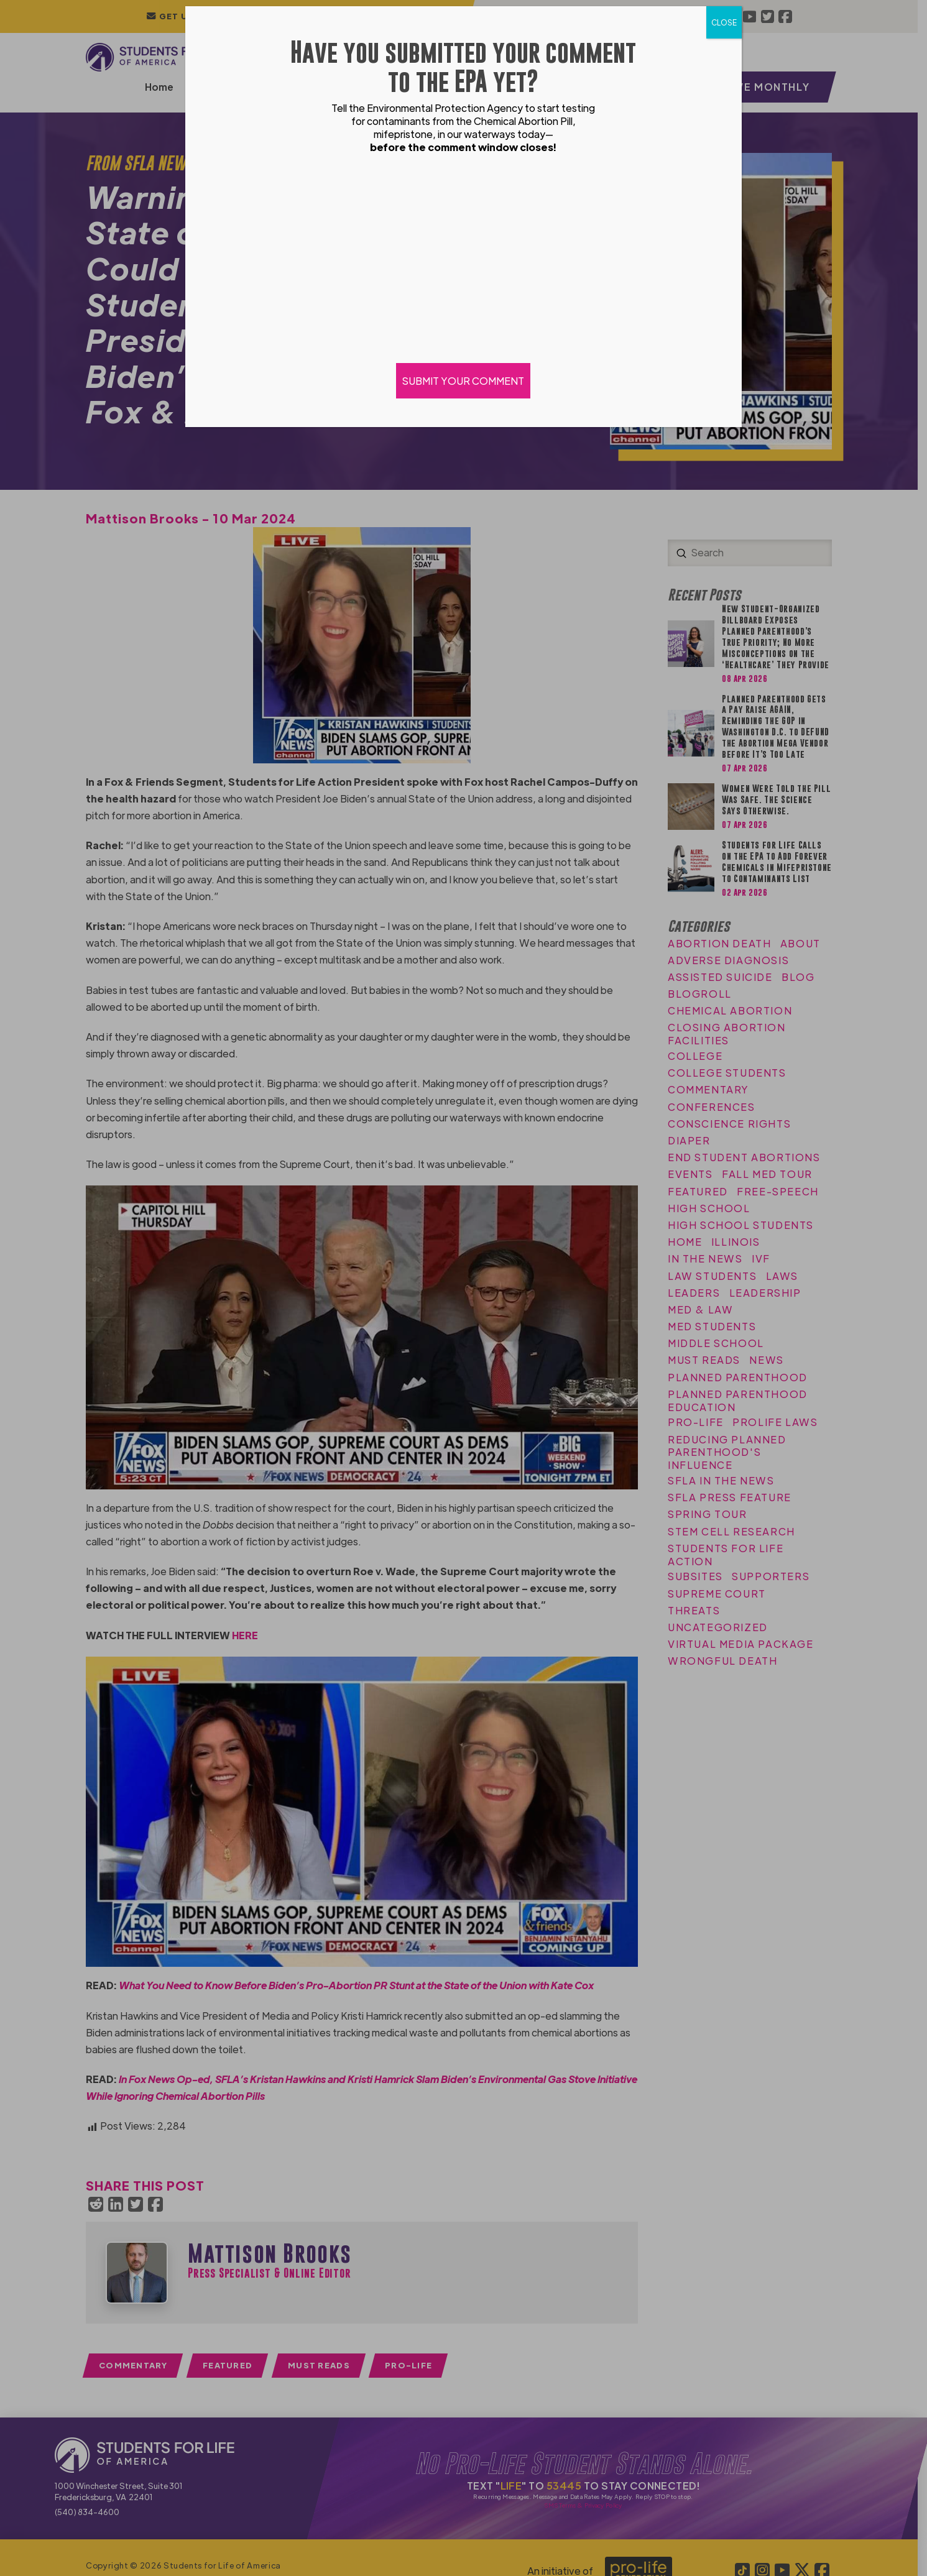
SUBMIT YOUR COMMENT (464, 380)
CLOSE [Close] (724, 22)
